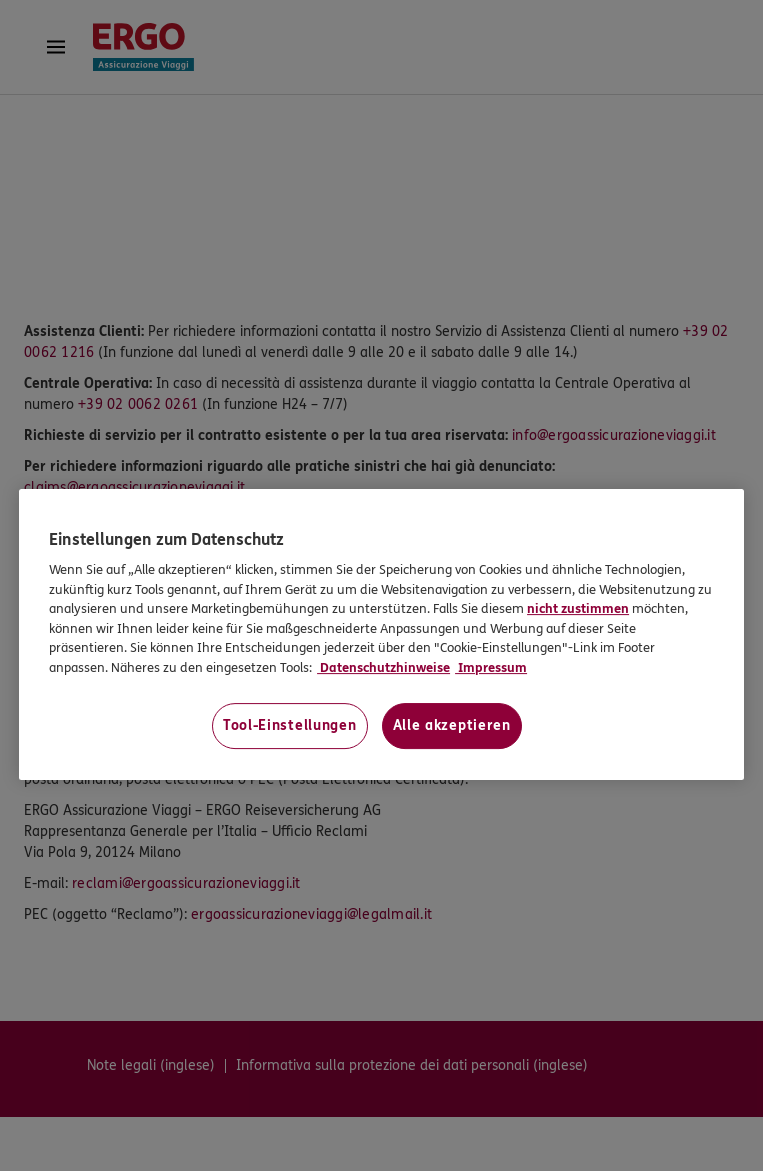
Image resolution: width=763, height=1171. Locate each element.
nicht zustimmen (578, 609)
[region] (381, 634)
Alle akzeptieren (452, 726)
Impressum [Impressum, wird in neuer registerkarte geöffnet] (491, 668)
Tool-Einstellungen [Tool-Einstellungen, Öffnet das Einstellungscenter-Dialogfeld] (290, 726)
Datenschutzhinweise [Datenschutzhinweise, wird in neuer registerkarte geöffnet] (383, 668)
